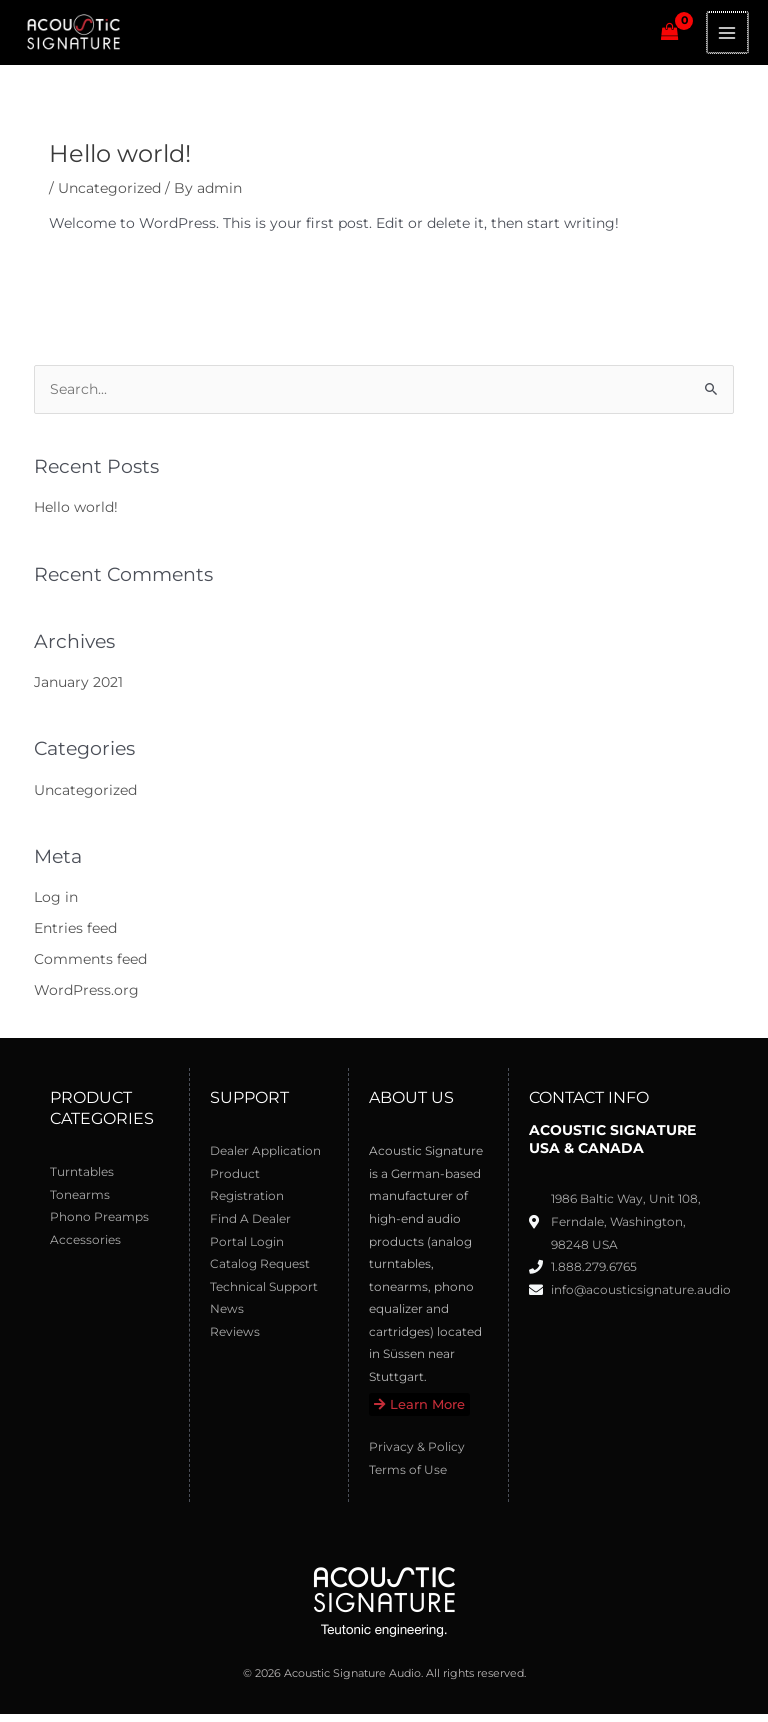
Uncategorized (109, 196)
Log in (56, 906)
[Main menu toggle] (728, 36)
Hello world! (76, 515)
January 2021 (78, 690)
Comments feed (90, 967)
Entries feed (75, 936)
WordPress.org (86, 998)
